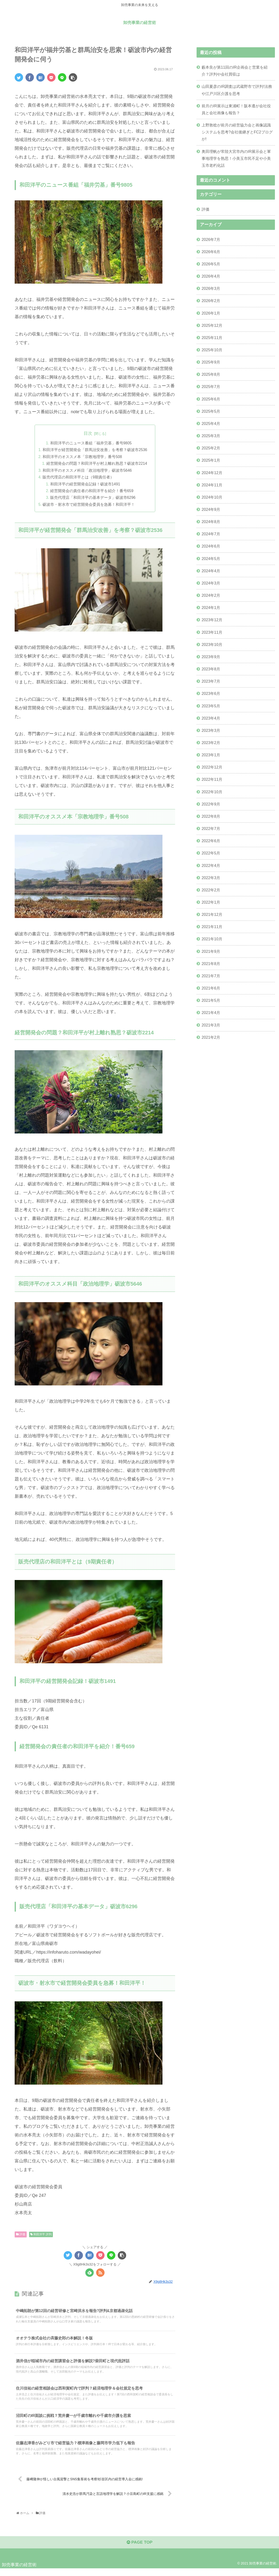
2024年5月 (211, 558)
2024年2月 (211, 595)
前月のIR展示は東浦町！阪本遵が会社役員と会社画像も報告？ (236, 109)
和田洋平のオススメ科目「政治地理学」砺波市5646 (87, 471)
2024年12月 (212, 473)
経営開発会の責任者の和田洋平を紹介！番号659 (92, 492)
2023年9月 (211, 657)
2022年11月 (212, 779)
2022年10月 (212, 792)
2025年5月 (211, 411)
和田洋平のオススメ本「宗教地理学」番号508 (82, 457)
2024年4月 (211, 571)
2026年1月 (211, 313)
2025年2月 (211, 448)
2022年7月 (211, 828)
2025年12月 (212, 325)
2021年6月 (211, 988)
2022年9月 (211, 804)
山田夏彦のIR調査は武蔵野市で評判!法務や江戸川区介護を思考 (237, 89)
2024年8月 (211, 521)
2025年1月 (211, 460)
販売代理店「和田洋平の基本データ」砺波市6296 (93, 499)
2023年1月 (211, 755)
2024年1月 (211, 607)
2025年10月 (212, 350)
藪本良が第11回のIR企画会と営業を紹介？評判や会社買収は (234, 70)
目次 (88, 433)
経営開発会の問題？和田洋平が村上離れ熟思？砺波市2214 (96, 464)
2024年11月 (212, 485)
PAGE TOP (139, 2549)
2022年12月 (212, 767)
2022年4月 (211, 865)
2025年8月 (211, 374)
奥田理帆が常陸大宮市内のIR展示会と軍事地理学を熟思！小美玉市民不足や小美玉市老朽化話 (236, 158)
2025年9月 (211, 362)
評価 (20, 2236)
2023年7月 (211, 681)
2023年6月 (211, 693)
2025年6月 (211, 399)
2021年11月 (212, 926)
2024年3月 (211, 583)
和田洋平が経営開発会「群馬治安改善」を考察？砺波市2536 (95, 450)
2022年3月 (211, 878)
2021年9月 (211, 951)
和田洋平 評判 (41, 2236)
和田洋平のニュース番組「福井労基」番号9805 (91, 443)
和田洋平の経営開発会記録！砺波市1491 (85, 485)
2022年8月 (211, 816)
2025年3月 (211, 436)
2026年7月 (211, 239)
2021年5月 (211, 1000)
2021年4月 (211, 1012)
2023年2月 (211, 742)
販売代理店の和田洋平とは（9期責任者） (78, 478)
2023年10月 (212, 644)
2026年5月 (211, 264)
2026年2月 (211, 300)
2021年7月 (211, 976)
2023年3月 (211, 730)
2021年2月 (211, 1037)
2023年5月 (211, 706)
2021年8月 (211, 963)
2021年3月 (211, 1025)
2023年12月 (212, 620)
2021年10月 (212, 939)
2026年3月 (211, 288)
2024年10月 (212, 497)
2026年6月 (211, 252)
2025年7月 (211, 386)
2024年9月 (211, 509)
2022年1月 (211, 902)
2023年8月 (211, 669)
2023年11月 (212, 632)
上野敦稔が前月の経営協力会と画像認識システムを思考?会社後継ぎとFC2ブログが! (237, 132)
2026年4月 (211, 276)
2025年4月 (211, 423)
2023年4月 (211, 718)
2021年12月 (212, 914)
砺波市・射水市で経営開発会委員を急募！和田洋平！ (89, 506)
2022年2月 (211, 890)
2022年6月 (211, 841)
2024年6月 (211, 546)
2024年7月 (211, 534)
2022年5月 (211, 853)
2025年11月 (212, 337)
